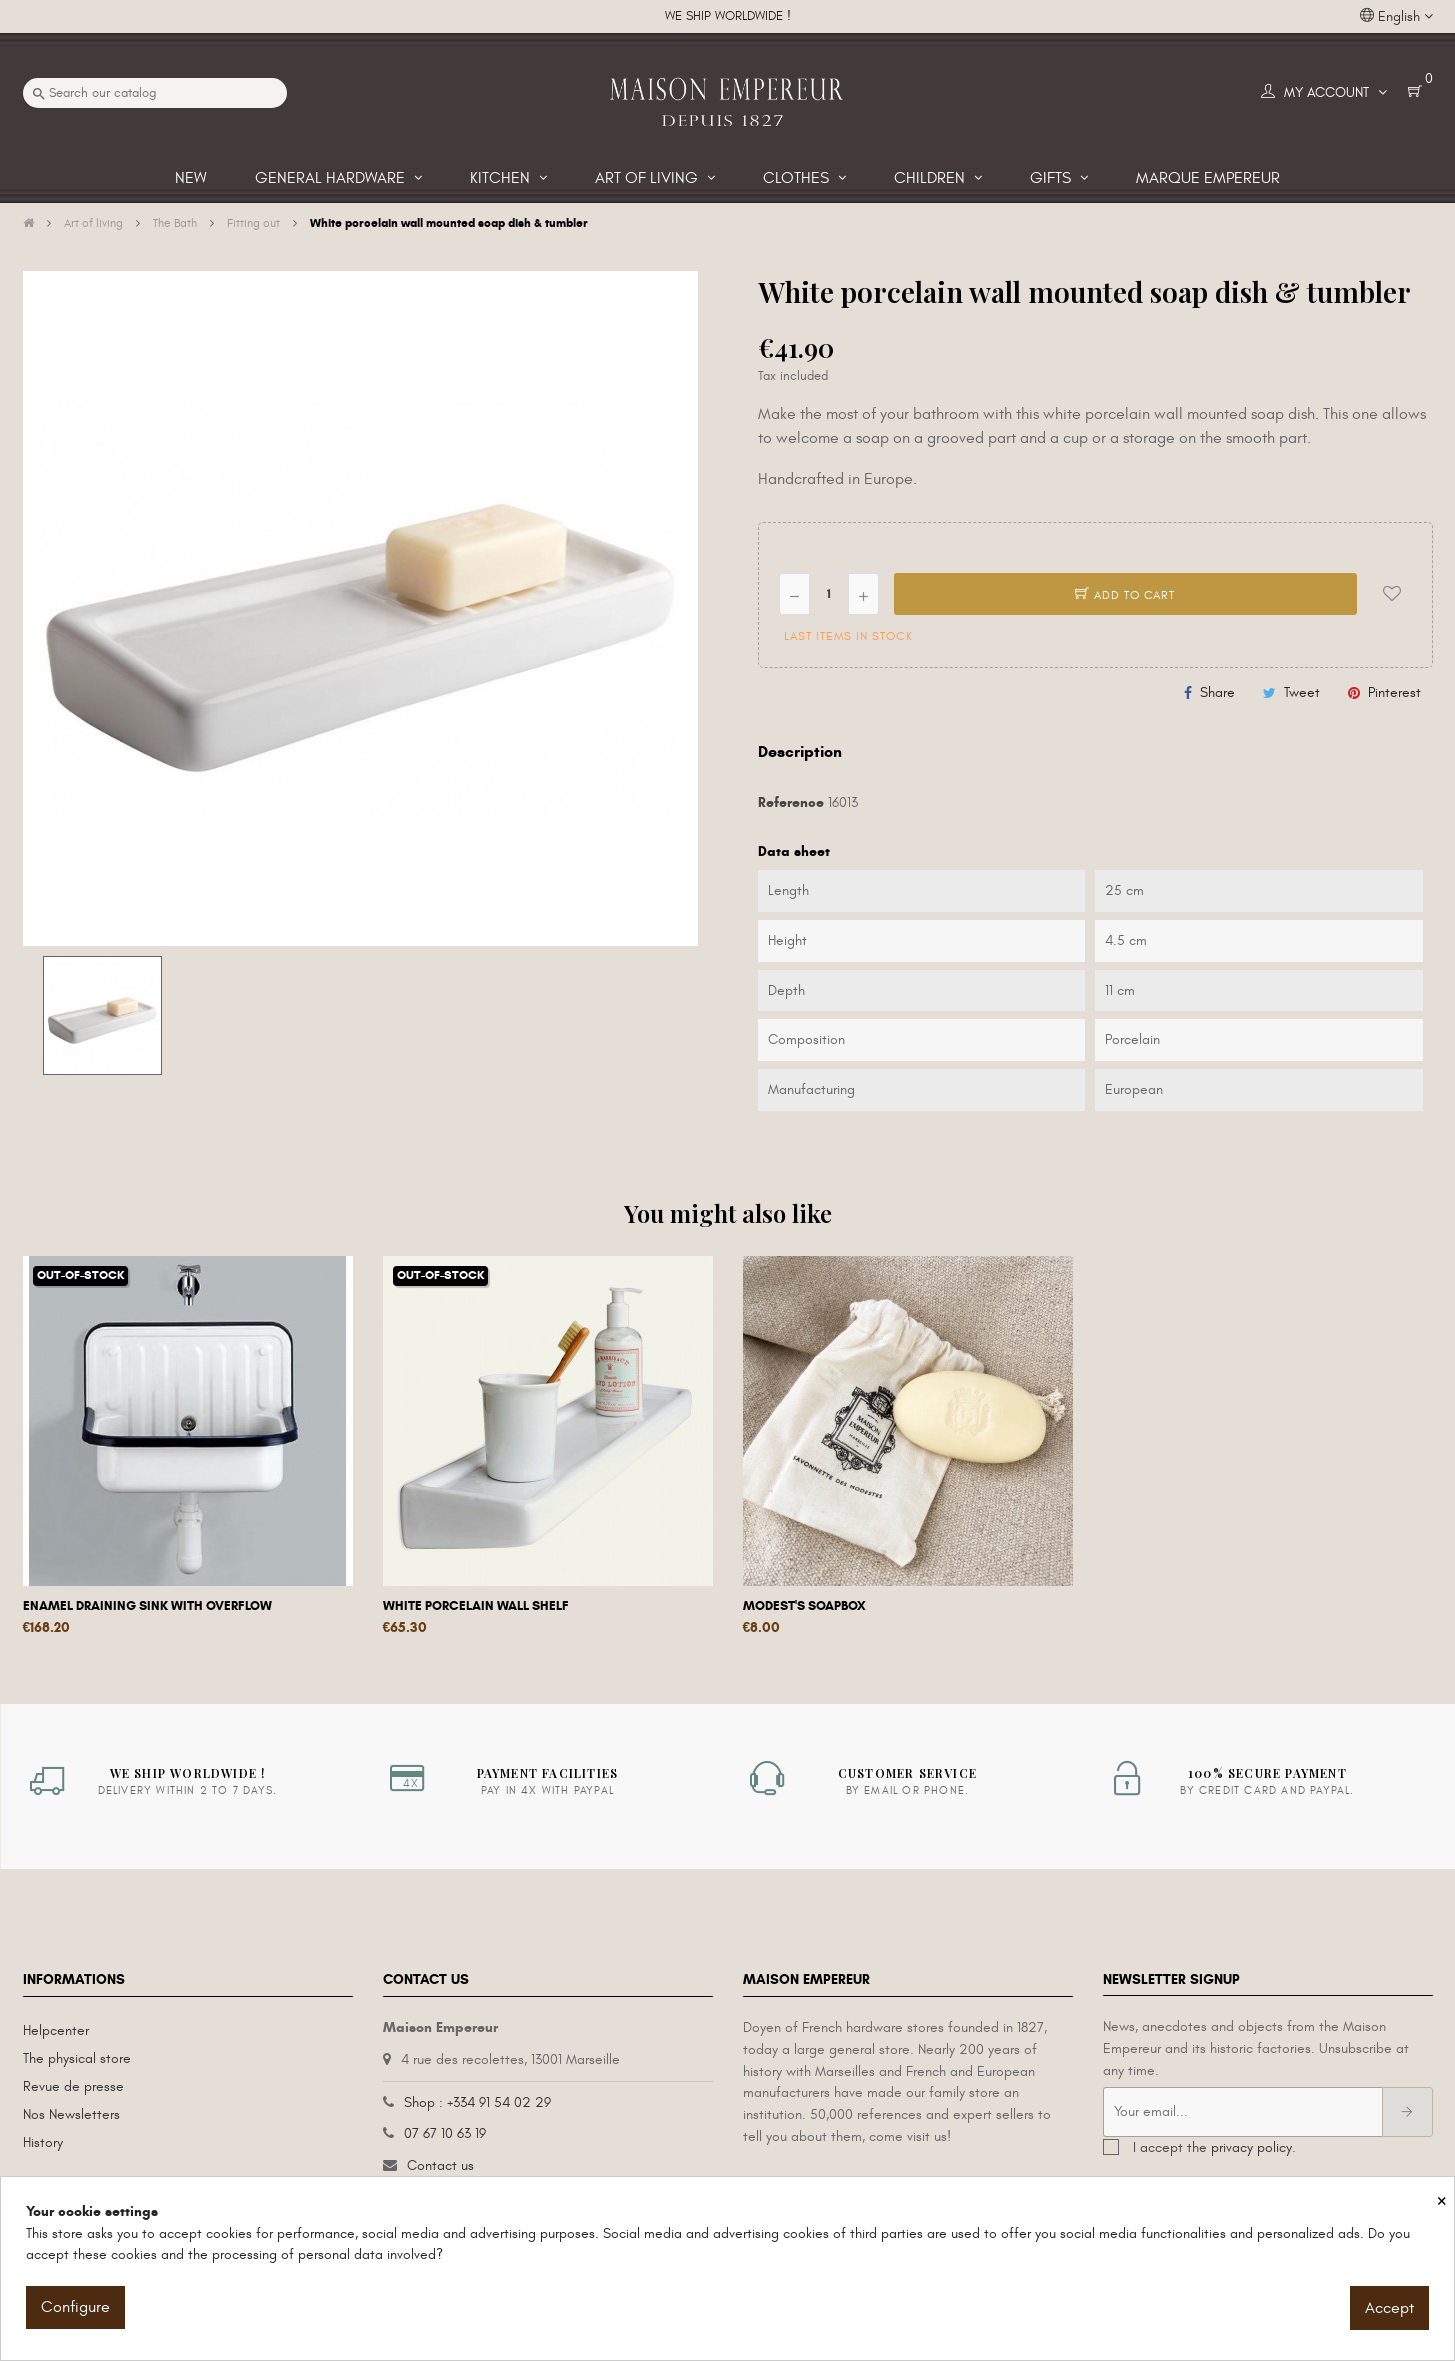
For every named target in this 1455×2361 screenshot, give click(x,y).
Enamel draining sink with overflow (147, 1606)
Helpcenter (56, 2030)
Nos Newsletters (71, 2114)
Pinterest (1394, 692)
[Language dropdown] (1396, 17)
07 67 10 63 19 (445, 2133)
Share (1217, 692)
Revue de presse (73, 2086)
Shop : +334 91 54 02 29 (477, 2102)
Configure (75, 2307)
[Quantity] (829, 594)
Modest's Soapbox (804, 1606)
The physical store (77, 2058)
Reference (791, 802)
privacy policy (1251, 2147)
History (43, 2142)
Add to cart (1125, 595)
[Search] (155, 93)
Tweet (1302, 692)
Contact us (440, 2165)
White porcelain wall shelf (476, 1606)
